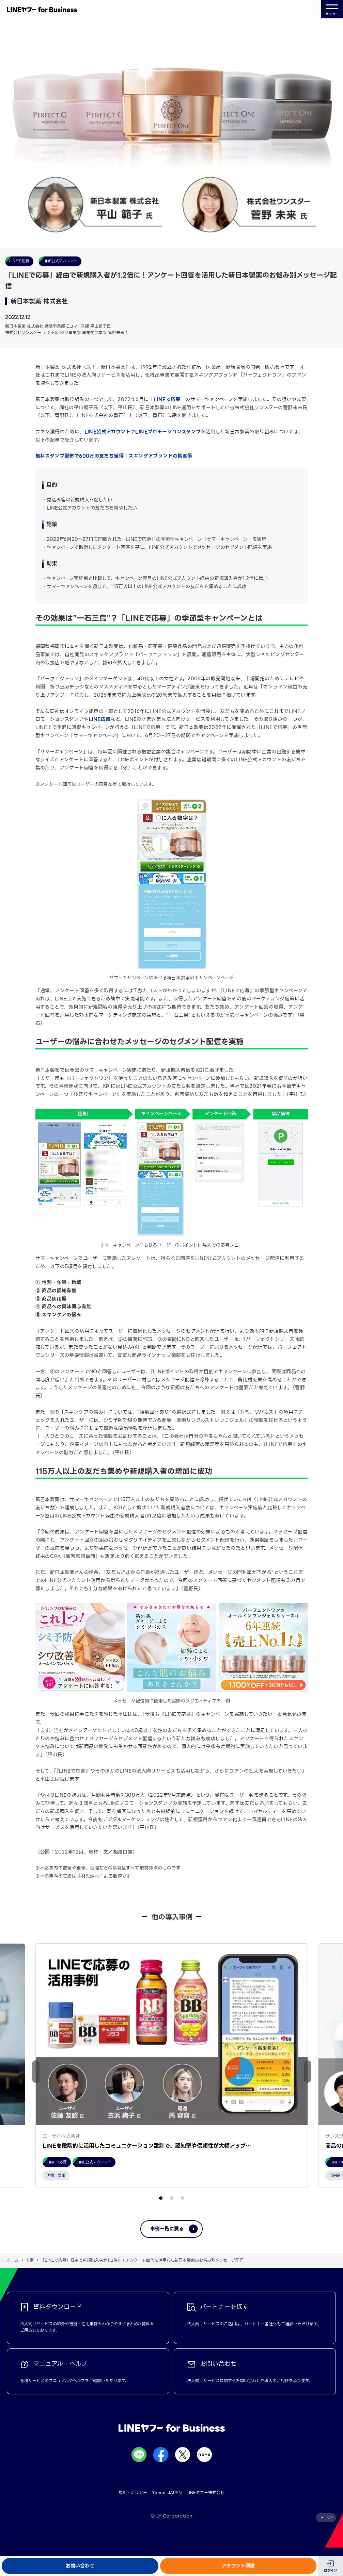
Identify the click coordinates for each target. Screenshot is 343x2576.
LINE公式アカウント (107, 431)
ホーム (13, 2268)
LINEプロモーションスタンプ (168, 431)
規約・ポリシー (133, 2501)
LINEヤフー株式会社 (205, 2501)
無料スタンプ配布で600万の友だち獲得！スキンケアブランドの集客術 (113, 456)
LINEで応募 (167, 399)
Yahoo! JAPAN (167, 2501)
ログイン (330, 2570)
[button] (307, 2076)
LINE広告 (99, 719)
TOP (329, 2526)
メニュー (332, 9)
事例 (30, 2268)
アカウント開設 (238, 2566)
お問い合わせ (80, 2566)
